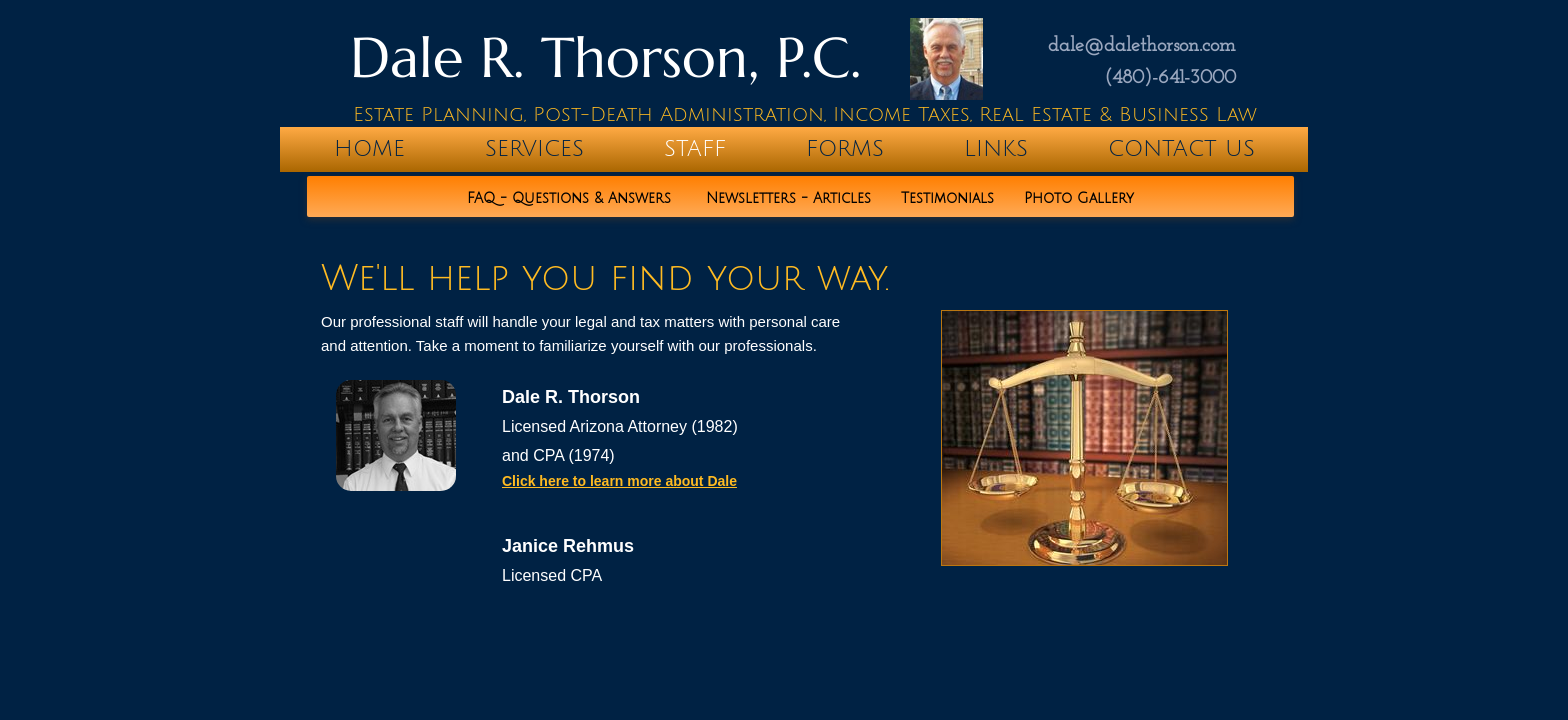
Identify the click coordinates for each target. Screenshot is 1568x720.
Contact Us (1181, 149)
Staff (695, 149)
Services (534, 149)
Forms (845, 149)
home (369, 149)
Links (996, 149)
